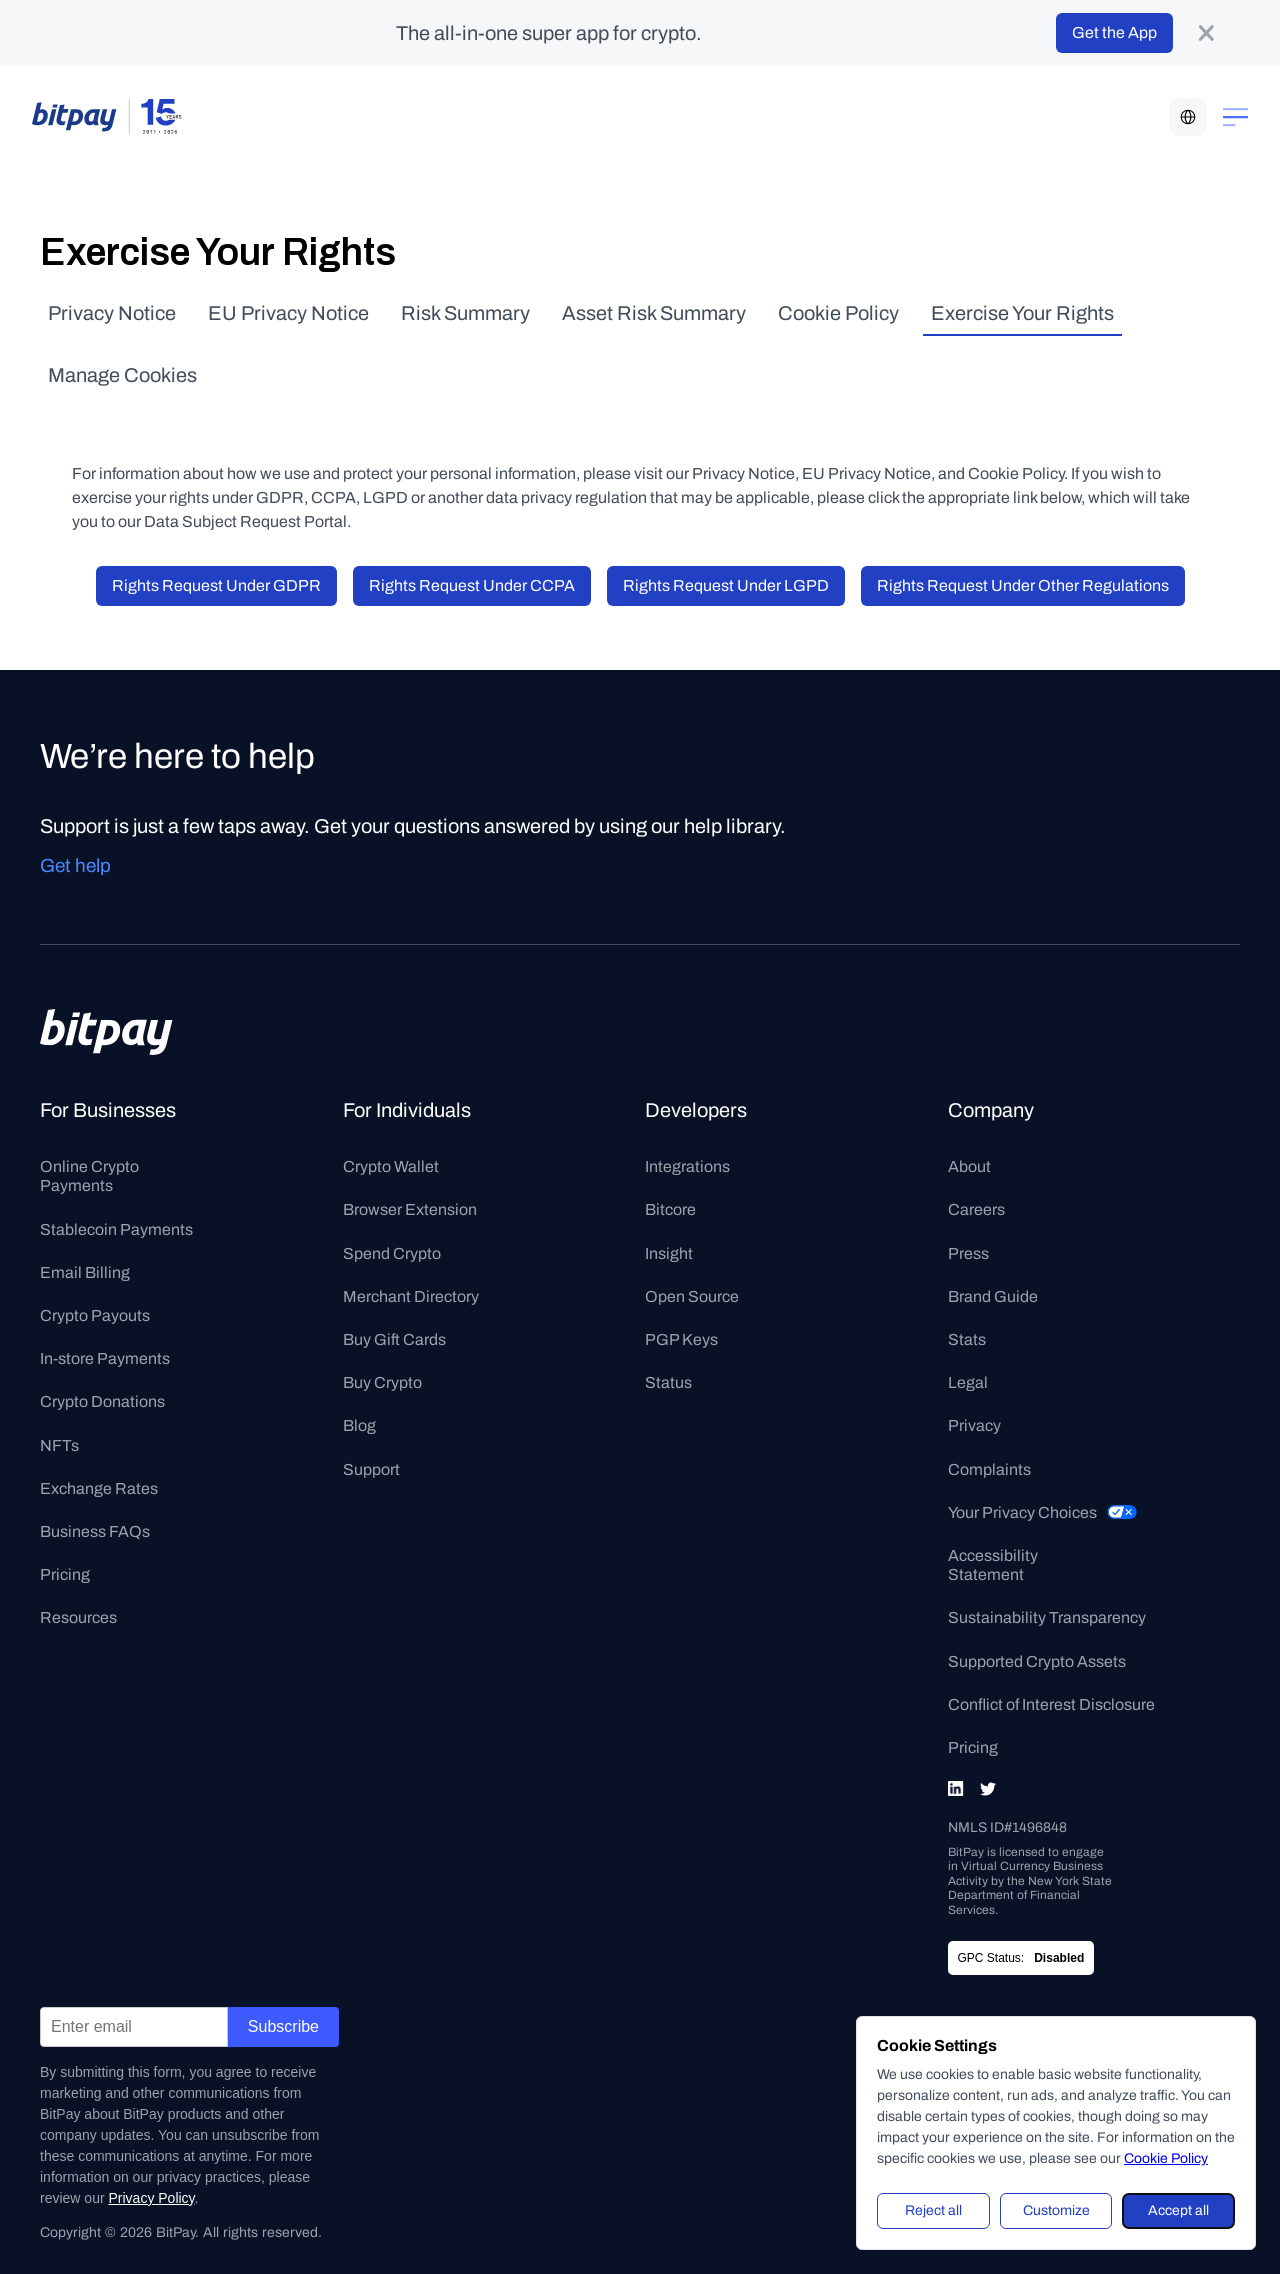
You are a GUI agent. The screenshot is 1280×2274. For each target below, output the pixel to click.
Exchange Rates (99, 1488)
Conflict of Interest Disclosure (1051, 1704)
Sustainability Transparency (1047, 1617)
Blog (359, 1425)
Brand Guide (993, 1296)
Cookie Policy (1166, 2158)
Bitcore (670, 1209)
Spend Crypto (392, 1253)
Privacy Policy (151, 2198)
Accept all (1178, 2210)
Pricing (65, 1574)
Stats (967, 1339)
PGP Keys (681, 1339)
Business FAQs (95, 1531)
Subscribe (283, 2026)
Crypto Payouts (95, 1315)
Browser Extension (410, 1209)
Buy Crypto (382, 1382)
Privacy (974, 1425)
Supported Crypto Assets (1037, 1661)
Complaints (989, 1469)
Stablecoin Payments (116, 1229)
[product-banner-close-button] (1206, 33)
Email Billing (85, 1272)
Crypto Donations (102, 1401)
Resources (78, 1617)
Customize (1056, 2210)
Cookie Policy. (1019, 473)
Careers (976, 1209)
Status (668, 1382)
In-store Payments (105, 1358)
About (969, 1166)
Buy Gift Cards (394, 1339)
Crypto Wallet (391, 1166)
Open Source (692, 1296)
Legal (968, 1382)
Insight (669, 1253)
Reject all (933, 2210)
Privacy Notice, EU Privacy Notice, (815, 473)
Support (371, 1469)
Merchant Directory (411, 1296)
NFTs (59, 1445)
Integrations (687, 1166)
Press (968, 1253)
